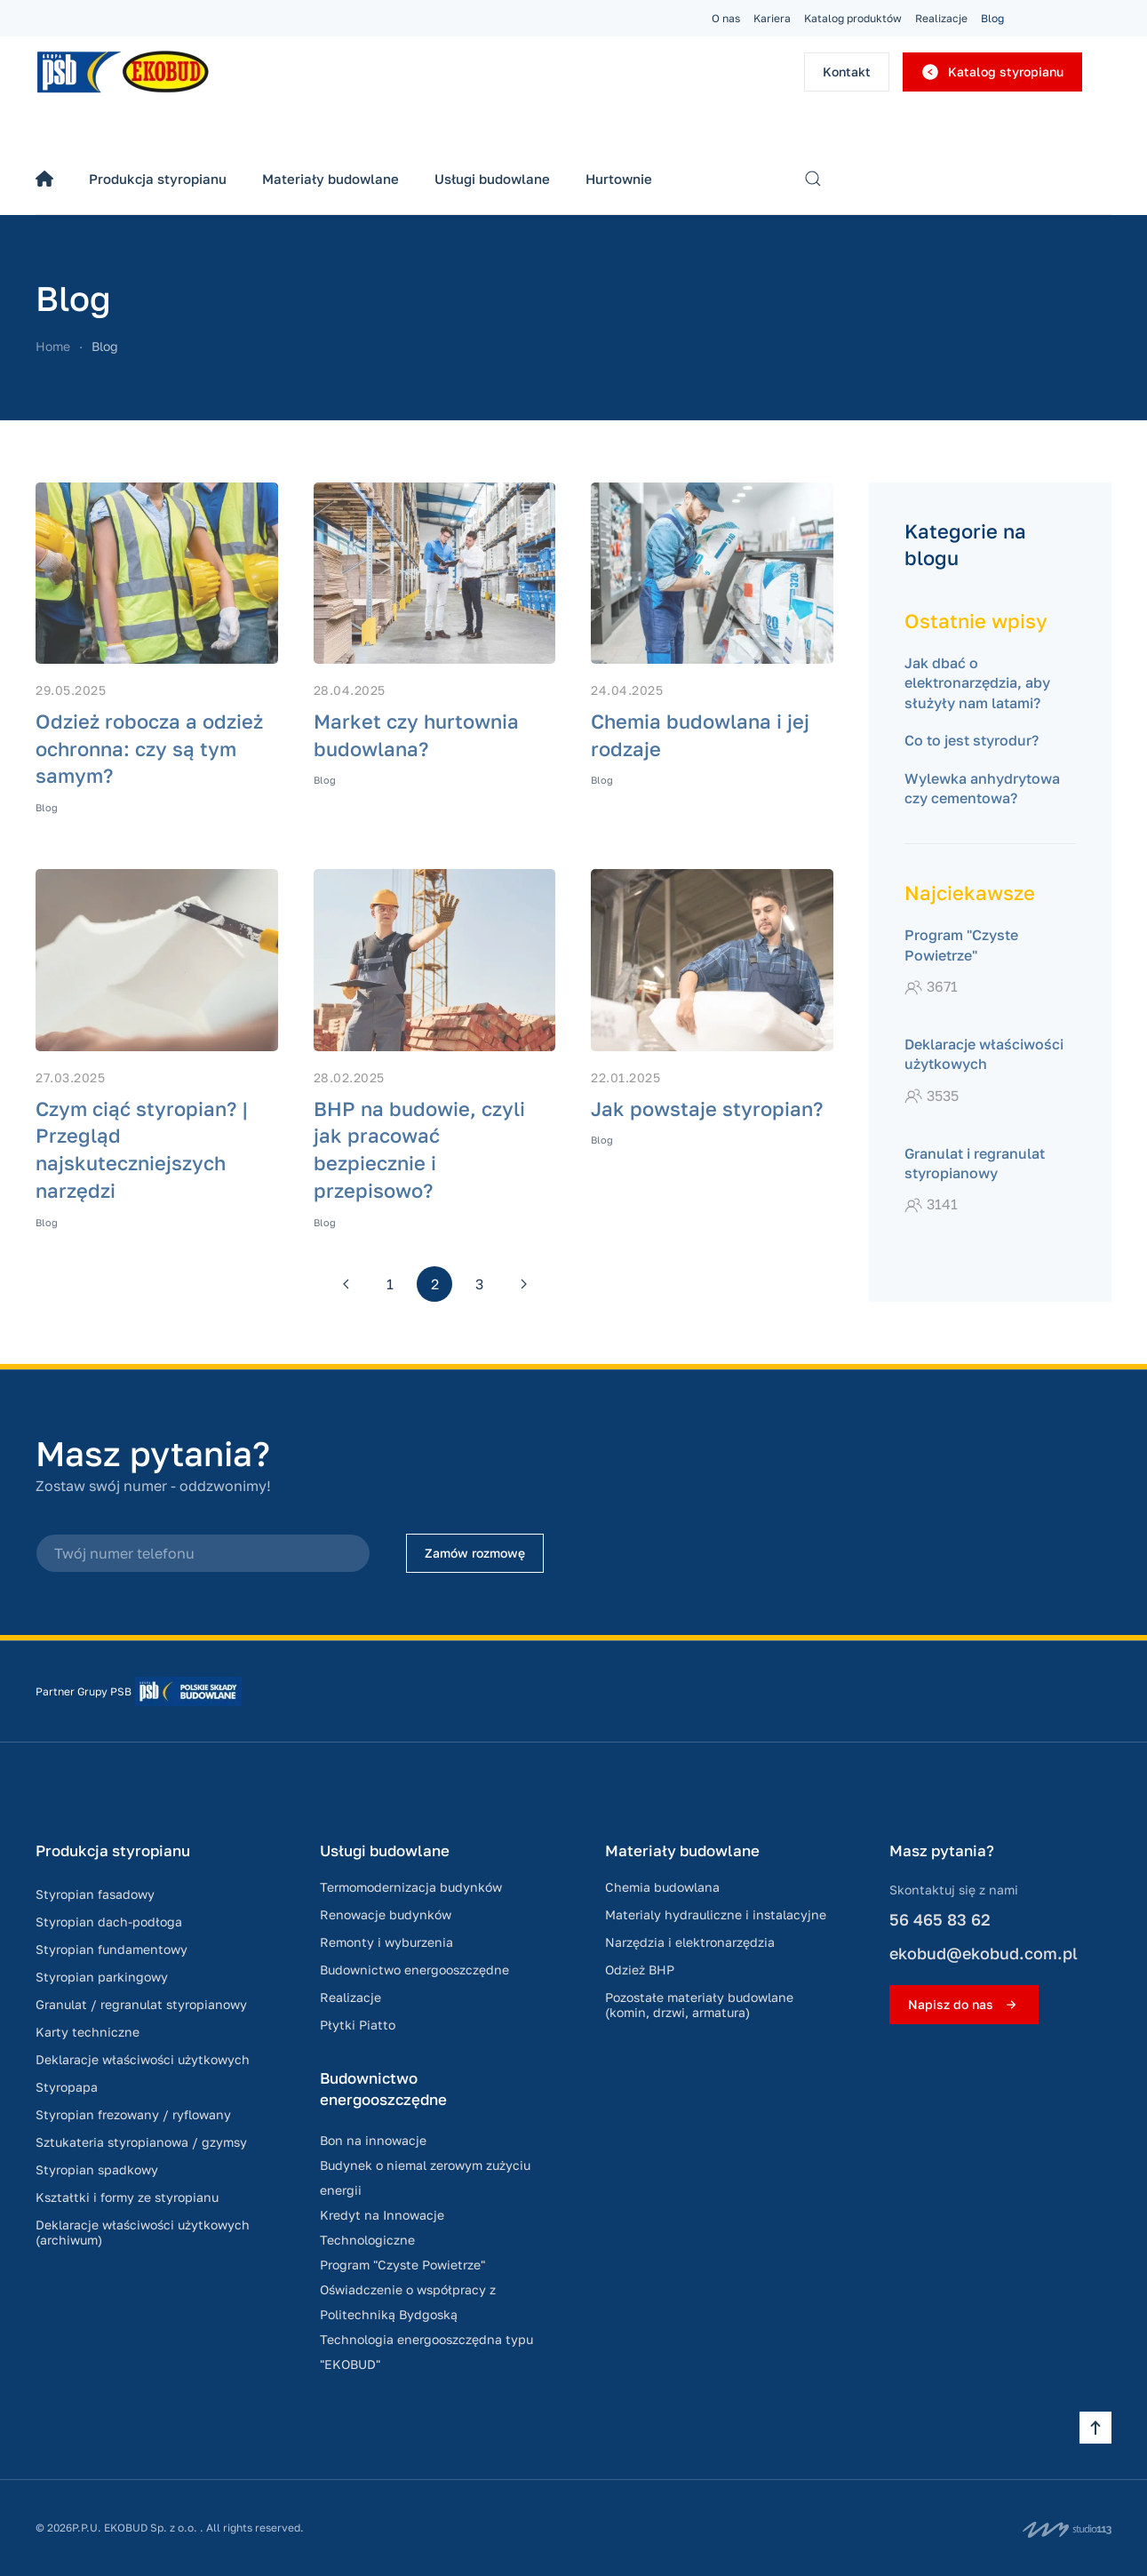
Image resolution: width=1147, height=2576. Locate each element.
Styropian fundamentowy (111, 1949)
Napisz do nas (964, 2005)
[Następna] (523, 1284)
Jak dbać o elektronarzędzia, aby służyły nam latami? (977, 683)
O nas (726, 18)
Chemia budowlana (662, 1886)
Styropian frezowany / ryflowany (133, 2114)
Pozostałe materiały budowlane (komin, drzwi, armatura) (699, 2005)
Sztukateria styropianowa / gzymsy (141, 2141)
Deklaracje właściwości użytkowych (143, 2059)
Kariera (772, 18)
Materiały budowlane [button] (330, 179)
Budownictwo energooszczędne (414, 1969)
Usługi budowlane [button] (492, 179)
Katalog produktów (853, 18)
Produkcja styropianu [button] (158, 179)
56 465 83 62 (940, 1919)
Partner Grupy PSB (83, 1691)
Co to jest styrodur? (971, 740)
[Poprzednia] (345, 1284)
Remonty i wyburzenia (386, 1942)
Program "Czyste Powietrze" (402, 2264)
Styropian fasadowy (95, 1894)
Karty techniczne (87, 2031)
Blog (992, 18)
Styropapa (67, 2086)
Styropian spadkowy (97, 2169)
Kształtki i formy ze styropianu (127, 2197)
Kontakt (847, 71)
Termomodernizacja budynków (411, 1886)
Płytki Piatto (357, 2024)
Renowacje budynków (385, 1914)
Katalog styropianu (992, 72)
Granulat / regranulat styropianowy (141, 2004)
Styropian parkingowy (102, 1976)
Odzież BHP (639, 1969)
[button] (813, 178)
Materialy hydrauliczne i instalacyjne (715, 1914)
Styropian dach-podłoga (109, 1921)
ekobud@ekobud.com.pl (983, 1953)
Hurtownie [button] (618, 179)
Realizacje (941, 18)
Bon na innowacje (373, 2140)
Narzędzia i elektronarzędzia (690, 1942)
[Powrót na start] (124, 72)
